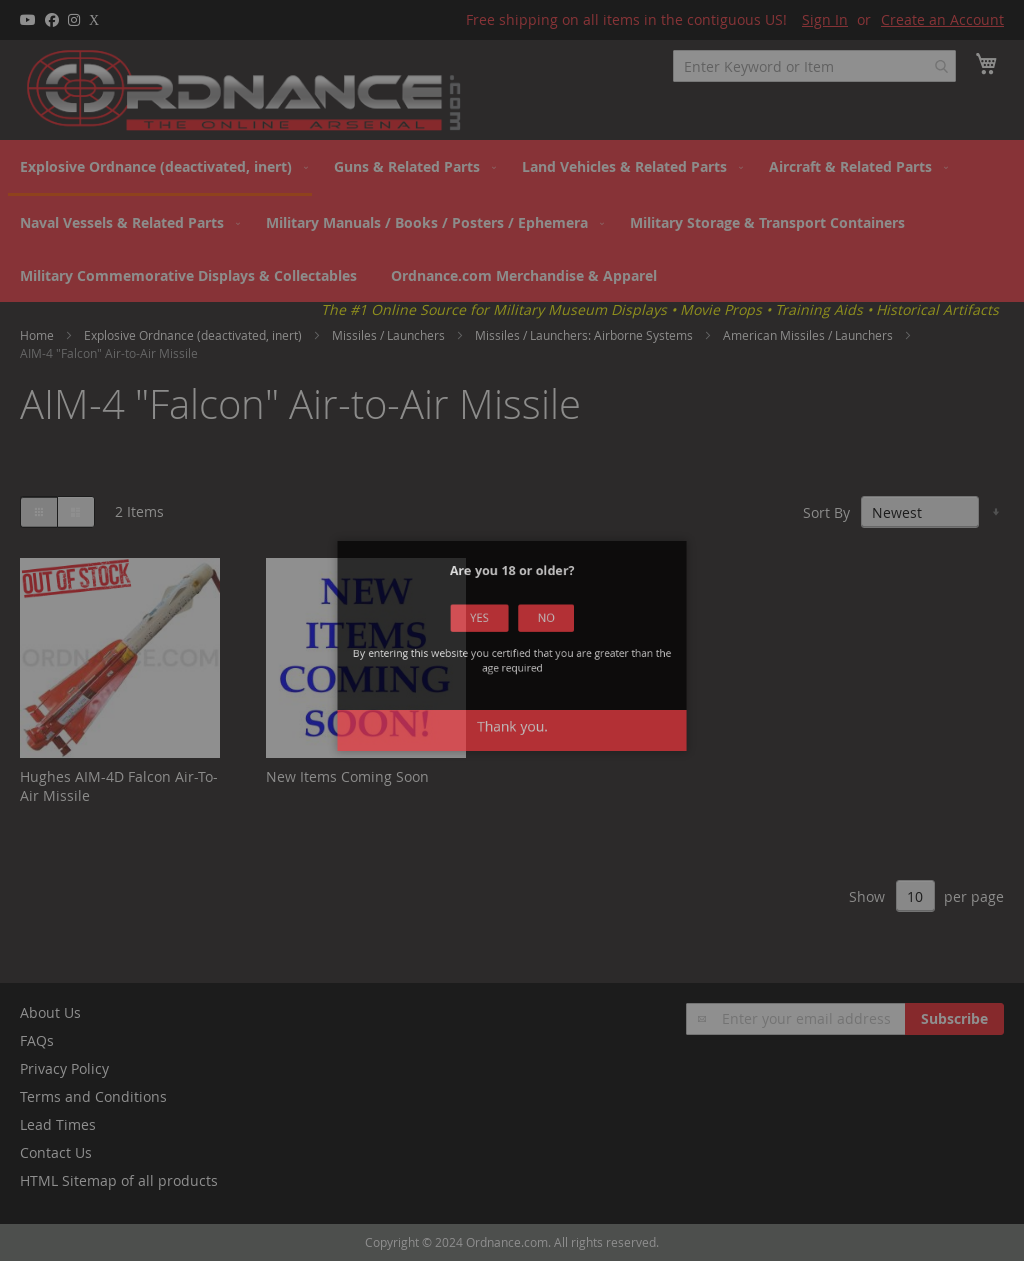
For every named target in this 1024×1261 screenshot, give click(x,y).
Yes (488, 633)
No (537, 633)
